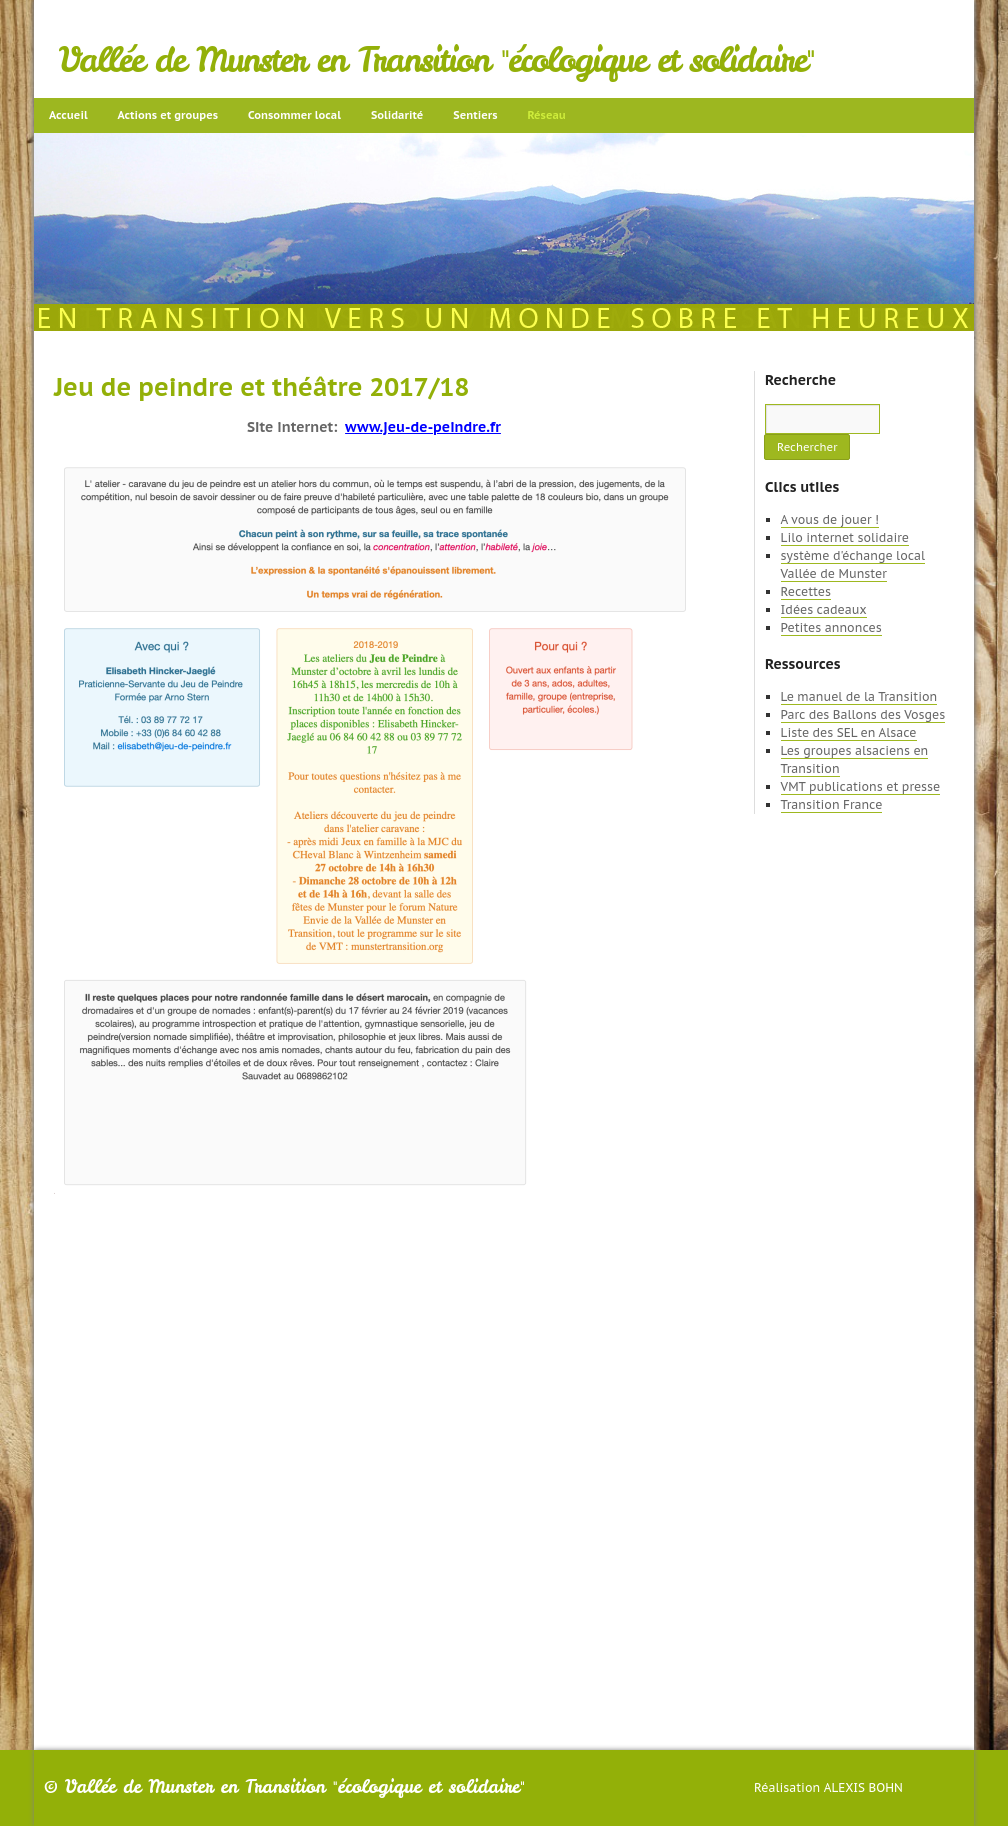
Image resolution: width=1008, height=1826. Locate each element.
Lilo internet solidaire (845, 537)
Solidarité (397, 115)
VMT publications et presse (861, 786)
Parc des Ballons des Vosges (863, 714)
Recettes (806, 591)
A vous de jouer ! (830, 519)
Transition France (832, 804)
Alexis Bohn (863, 1787)
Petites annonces (831, 627)
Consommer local (294, 115)
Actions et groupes (168, 115)
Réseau (546, 115)
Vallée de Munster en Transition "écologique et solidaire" (436, 60)
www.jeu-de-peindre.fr (423, 427)
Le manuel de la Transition (859, 696)
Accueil (68, 115)
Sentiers (475, 115)
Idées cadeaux (824, 609)
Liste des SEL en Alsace (849, 732)
